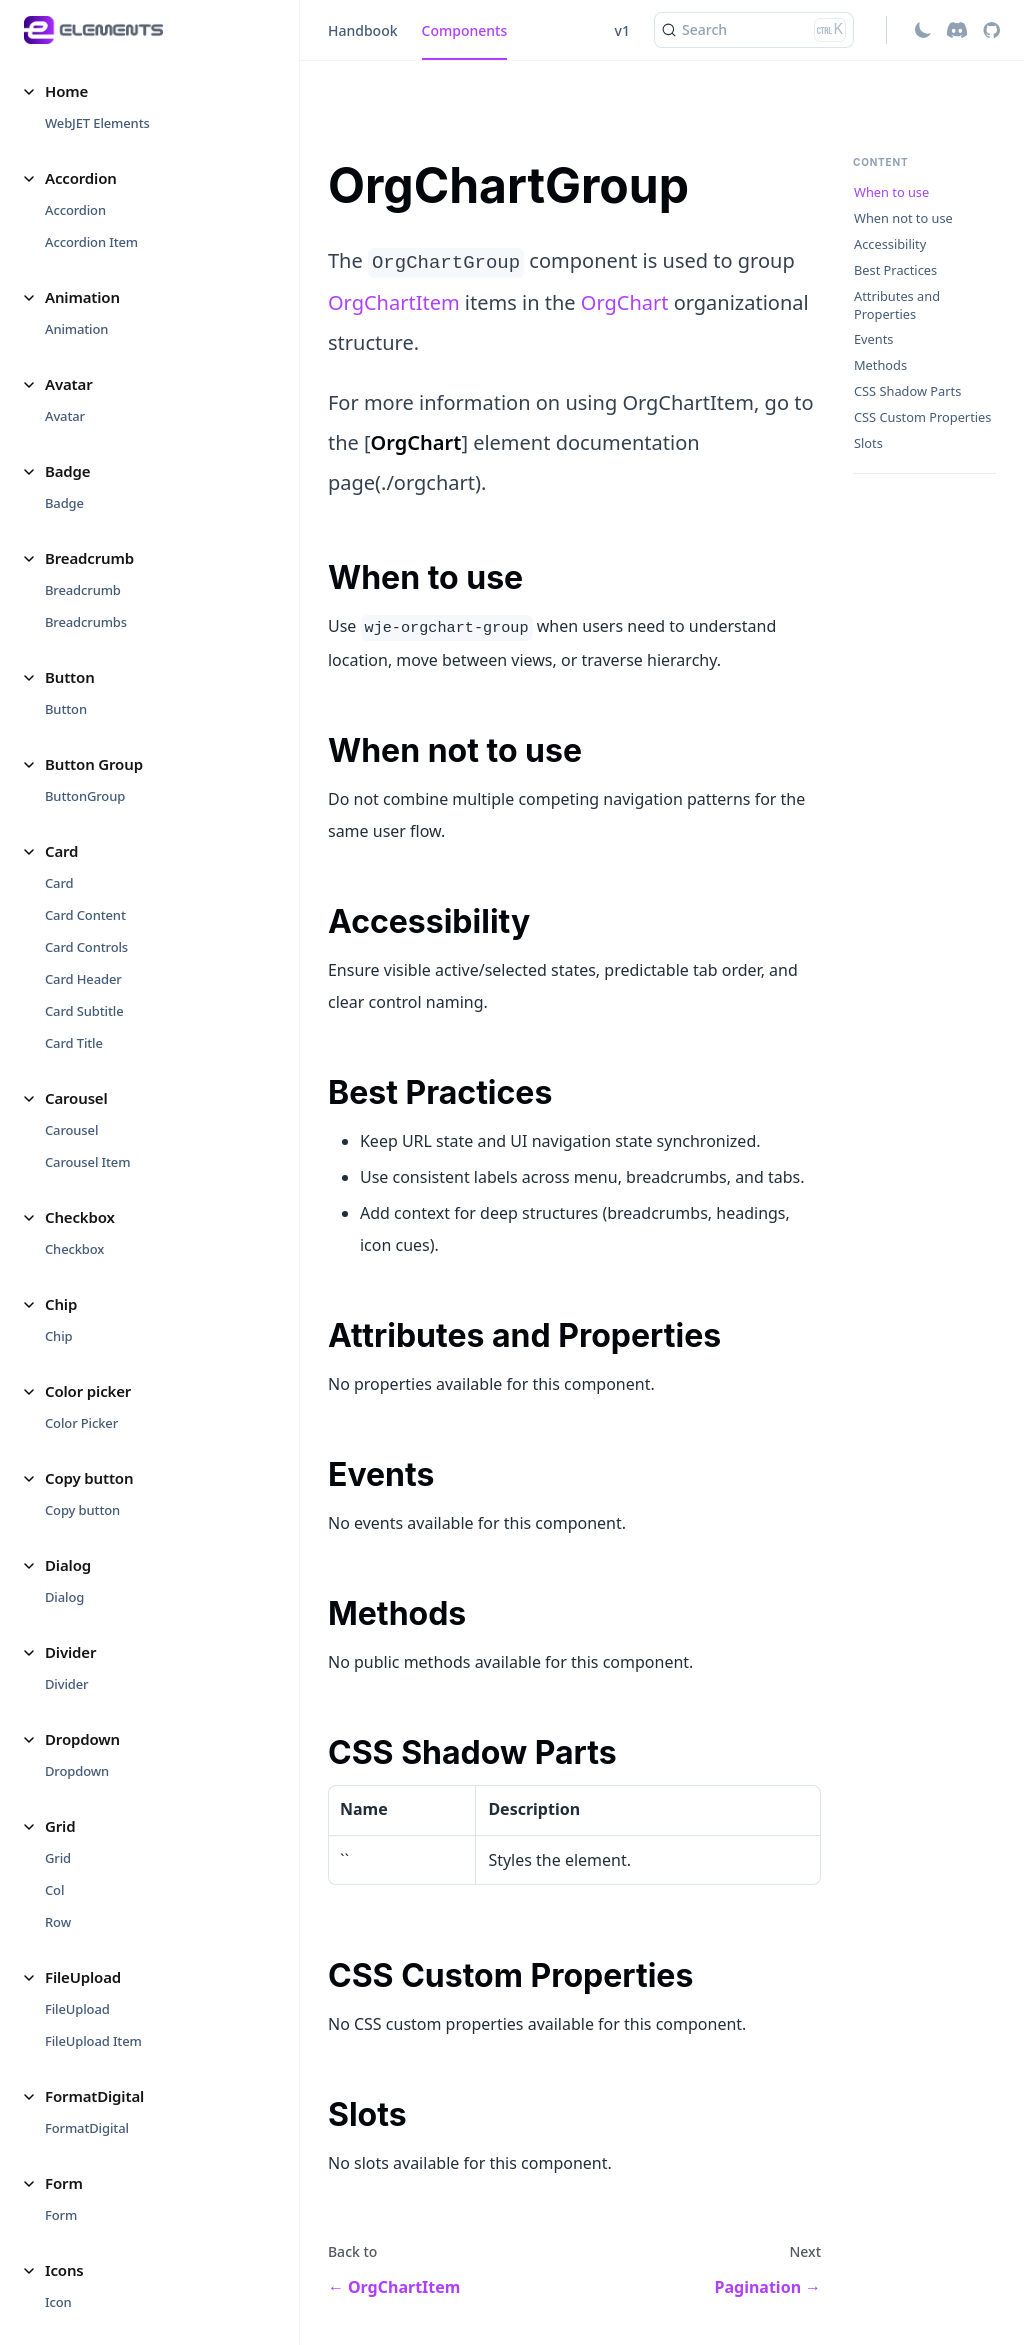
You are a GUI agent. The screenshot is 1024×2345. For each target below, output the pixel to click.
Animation (76, 329)
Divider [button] (70, 1652)
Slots (868, 443)
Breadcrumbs (86, 622)
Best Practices (895, 270)
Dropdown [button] (82, 1739)
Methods (880, 365)
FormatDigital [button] (94, 2096)
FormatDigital (87, 2128)
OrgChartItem (394, 302)
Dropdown (77, 1771)
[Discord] (957, 30)
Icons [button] (64, 2270)
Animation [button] (82, 297)
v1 (622, 30)
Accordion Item (91, 242)
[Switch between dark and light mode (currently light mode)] (923, 30)
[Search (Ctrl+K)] (754, 30)
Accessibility (890, 244)
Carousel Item (87, 1162)
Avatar (65, 416)
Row (58, 1922)
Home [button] (66, 91)
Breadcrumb (83, 590)
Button (66, 709)
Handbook (363, 30)
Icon (58, 2302)
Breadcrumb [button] (89, 558)
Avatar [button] (69, 384)
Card (59, 883)
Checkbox (74, 1249)
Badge (64, 503)
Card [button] (61, 851)
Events (874, 339)
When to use (891, 192)
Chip (58, 1336)
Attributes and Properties (897, 305)
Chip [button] (61, 1304)
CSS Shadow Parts (907, 391)
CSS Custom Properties (922, 417)
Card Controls (86, 947)
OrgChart (625, 302)
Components (465, 30)
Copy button (82, 1510)
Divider (67, 1684)
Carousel (71, 1130)
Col (54, 1890)
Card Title (74, 1043)
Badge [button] (67, 471)
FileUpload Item (93, 2041)
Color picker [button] (88, 1391)
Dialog (64, 1597)
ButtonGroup (85, 796)
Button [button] (70, 677)
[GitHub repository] (991, 30)
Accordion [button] (81, 178)
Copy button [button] (89, 1478)
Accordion (75, 210)
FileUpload (77, 2009)
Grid (58, 1858)
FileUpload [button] (83, 1977)
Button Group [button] (94, 764)
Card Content (85, 915)
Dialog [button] (68, 1565)
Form (61, 2215)
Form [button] (64, 2183)
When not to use (903, 218)
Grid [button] (60, 1826)
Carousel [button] (76, 1098)
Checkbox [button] (80, 1217)
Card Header (83, 979)
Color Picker (81, 1423)
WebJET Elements (97, 123)
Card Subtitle (84, 1011)
